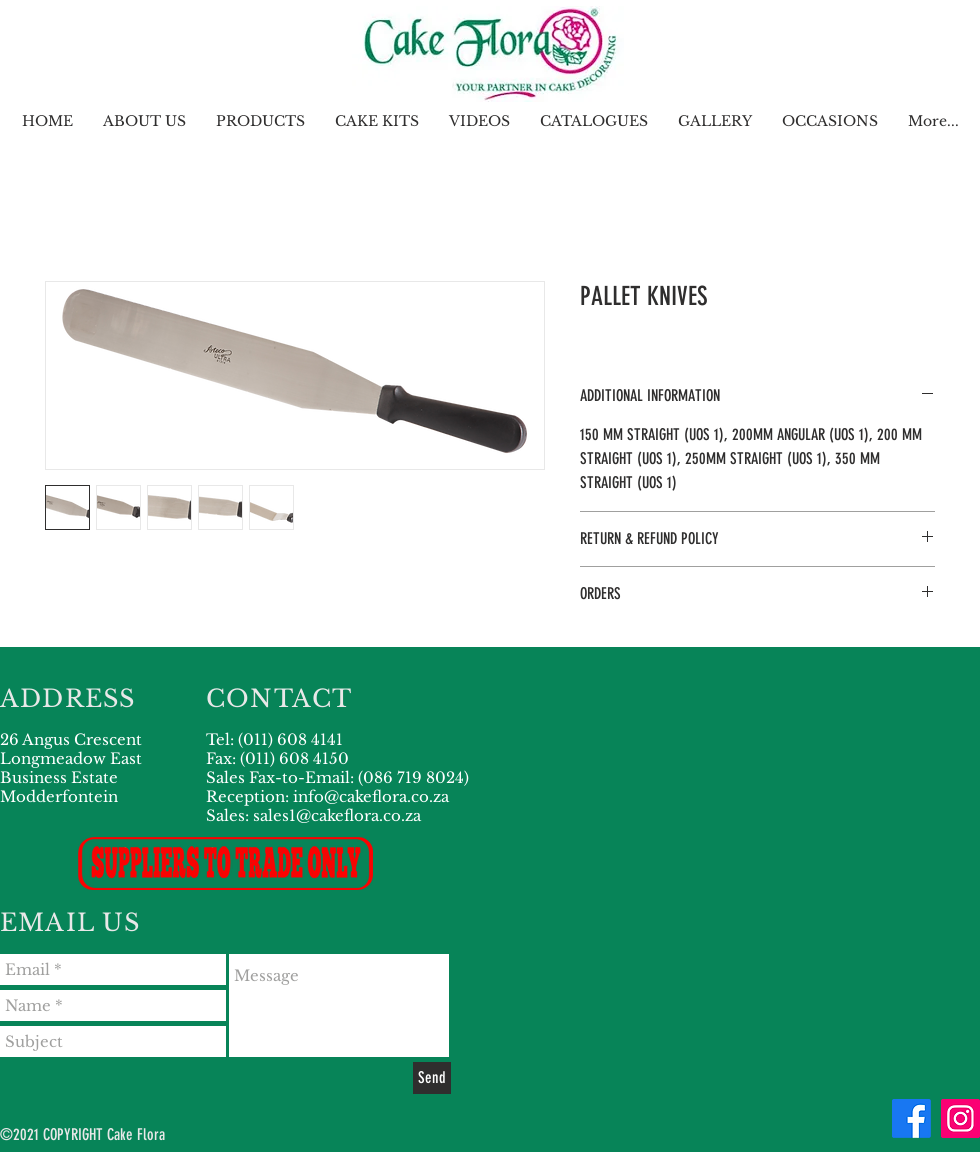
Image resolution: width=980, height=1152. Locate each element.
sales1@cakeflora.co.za (337, 815)
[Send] (432, 1078)
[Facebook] (911, 1118)
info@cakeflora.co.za (371, 796)
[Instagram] (960, 1118)
